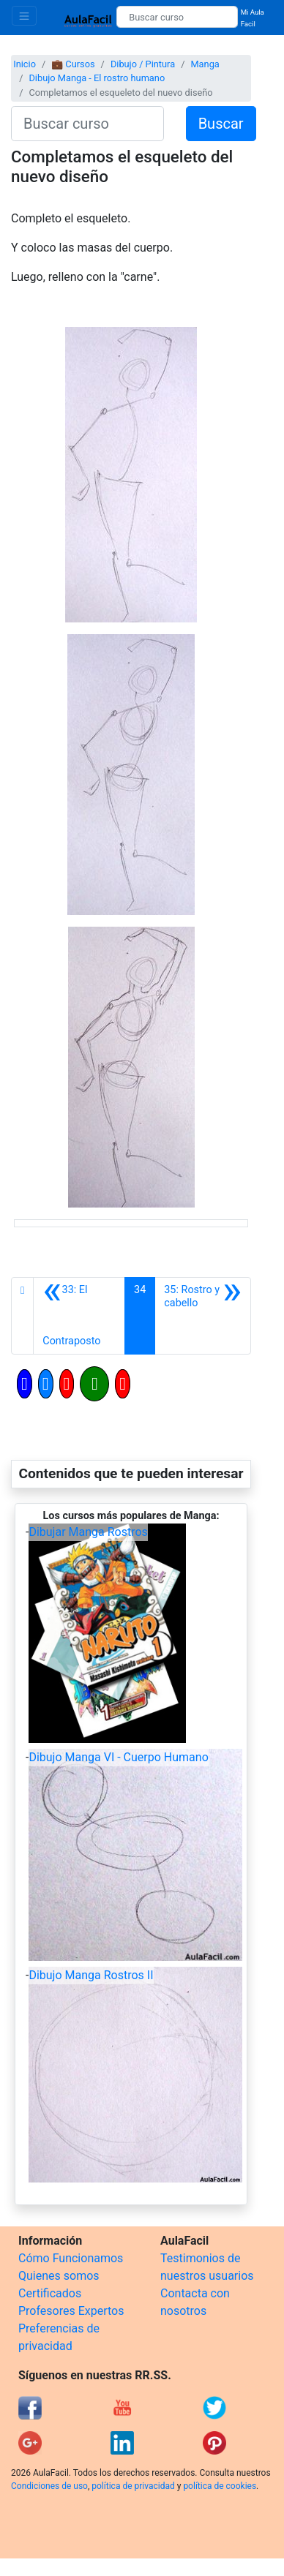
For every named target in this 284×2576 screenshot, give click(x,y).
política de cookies (219, 2486)
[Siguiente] (202, 1316)
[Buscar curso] (176, 17)
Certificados (49, 2293)
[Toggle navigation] (24, 16)
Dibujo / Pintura (143, 64)
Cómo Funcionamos (70, 2258)
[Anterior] (79, 1316)
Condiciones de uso (49, 2486)
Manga (204, 64)
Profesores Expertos (71, 2311)
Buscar (221, 123)
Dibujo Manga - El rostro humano (97, 77)
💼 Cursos (72, 64)
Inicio (24, 64)
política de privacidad (132, 2486)
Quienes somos (59, 2276)
